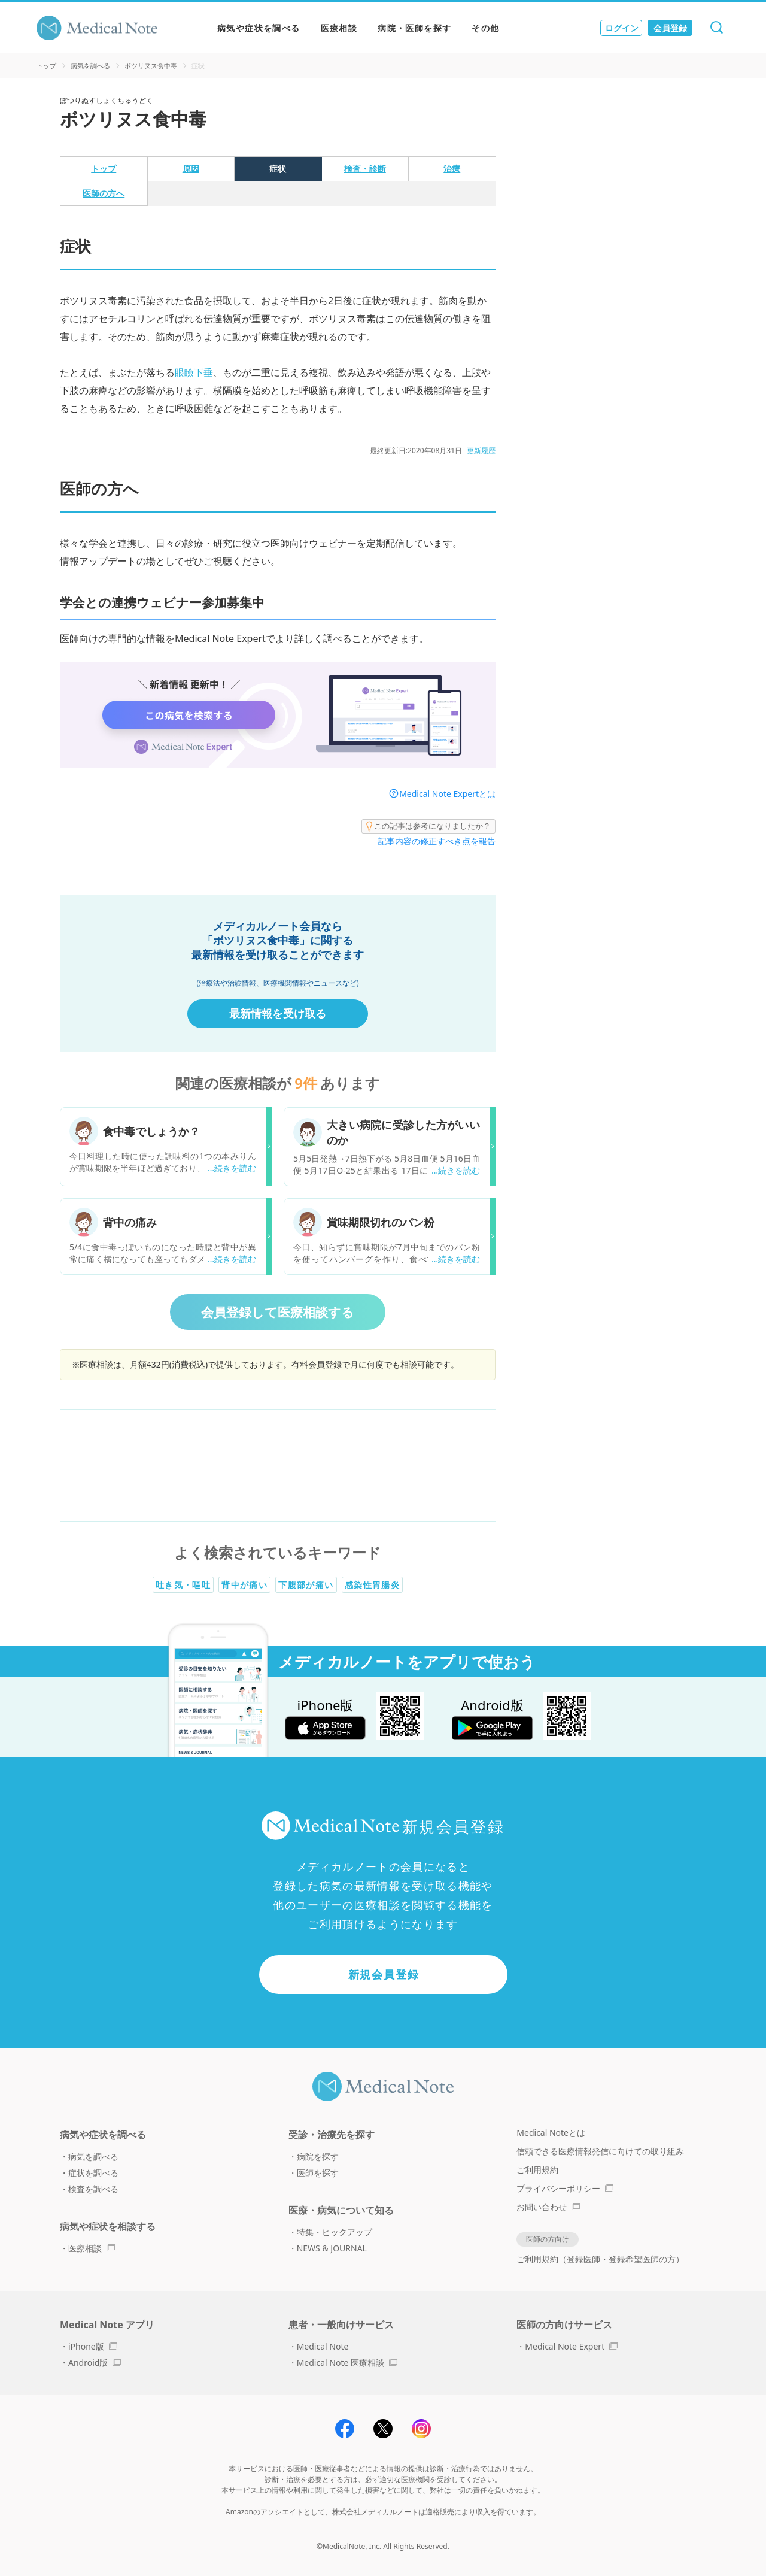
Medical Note (323, 2346)
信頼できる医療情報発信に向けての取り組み (600, 2151)
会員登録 (670, 28)
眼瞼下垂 (194, 372)
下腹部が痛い (305, 1584)
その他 (485, 28)
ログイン (622, 28)
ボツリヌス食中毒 (150, 65)
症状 (277, 168)
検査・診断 (365, 168)
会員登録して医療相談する (277, 1312)
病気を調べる (90, 65)
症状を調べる (93, 2172)
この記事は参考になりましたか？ (428, 826)
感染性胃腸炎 (372, 1584)
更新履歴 (481, 451)
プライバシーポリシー (564, 2188)
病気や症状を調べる (258, 28)
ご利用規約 (537, 2169)
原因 (191, 168)
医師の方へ (103, 193)
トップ (46, 65)
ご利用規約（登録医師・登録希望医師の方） (600, 2259)
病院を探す (318, 2156)
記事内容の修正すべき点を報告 (437, 841)
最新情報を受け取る (277, 1013)
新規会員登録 (384, 1974)
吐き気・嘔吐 (183, 1584)
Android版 (94, 2362)
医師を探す (318, 2172)
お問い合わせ (548, 2207)
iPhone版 (92, 2346)
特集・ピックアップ (334, 2232)
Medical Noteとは (550, 2132)
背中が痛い (244, 1584)
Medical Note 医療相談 (347, 2362)
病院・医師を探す (414, 28)
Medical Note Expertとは (447, 793)
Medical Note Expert (571, 2346)
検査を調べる (93, 2189)
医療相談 (339, 28)
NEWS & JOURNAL (332, 2248)
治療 (451, 168)
